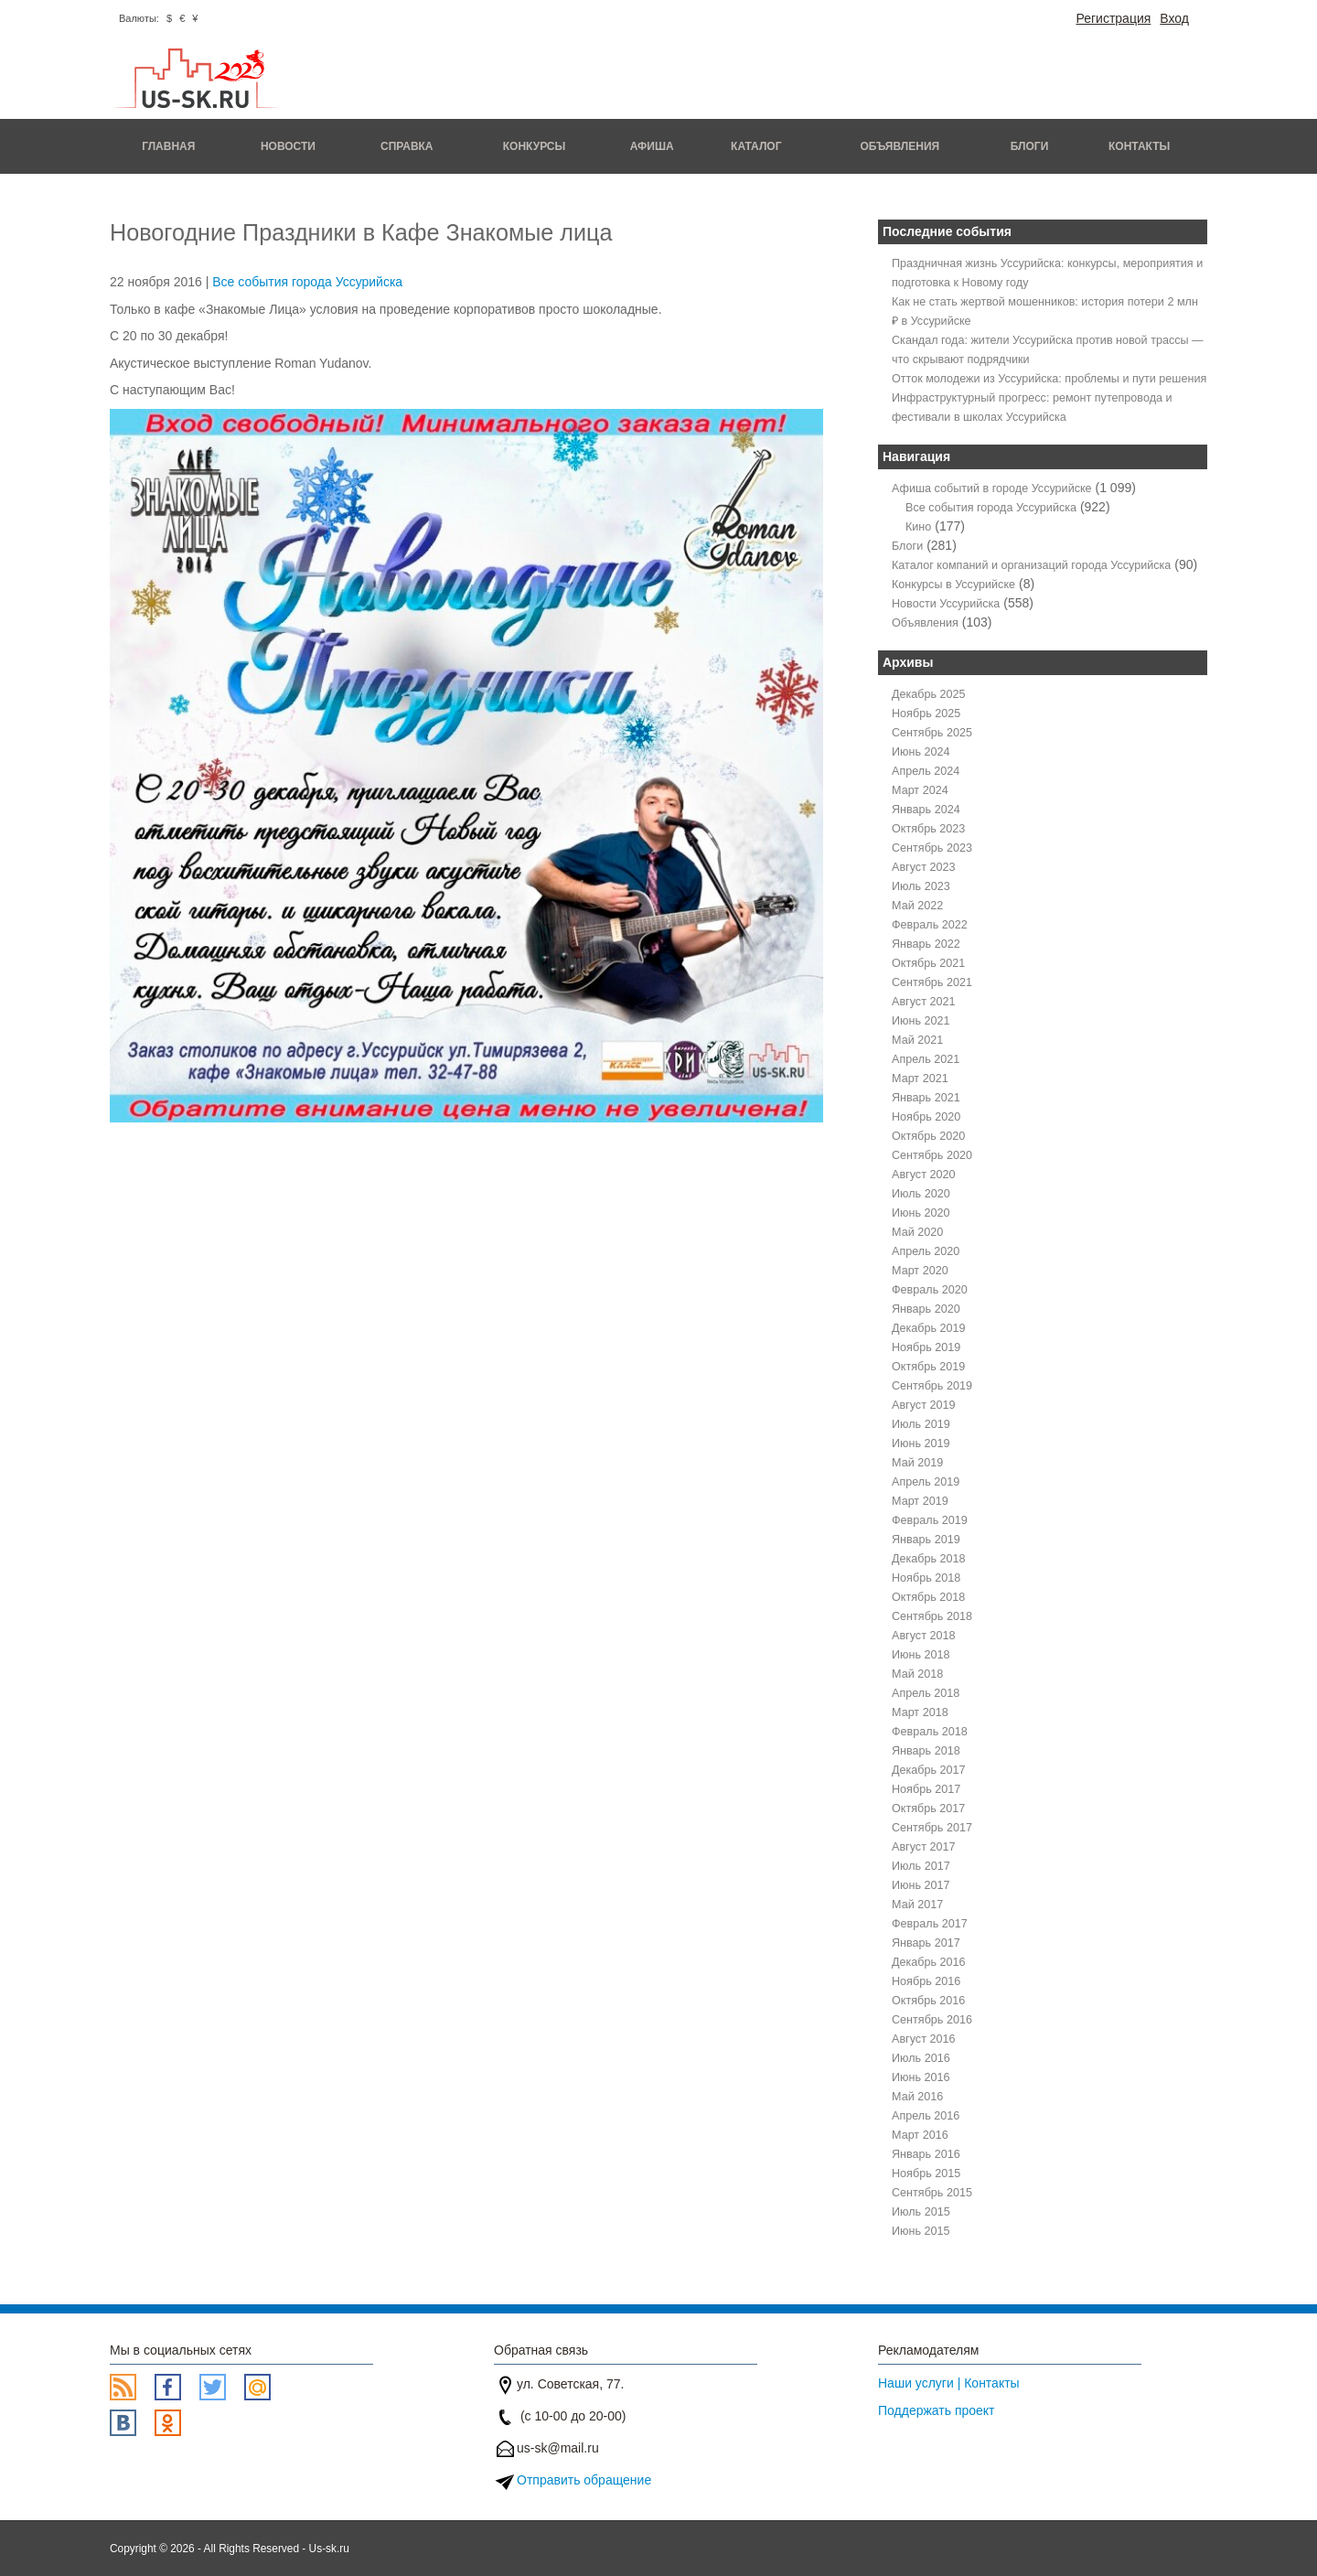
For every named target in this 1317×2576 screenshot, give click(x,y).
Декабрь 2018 (929, 1558)
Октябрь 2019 (928, 1366)
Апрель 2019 (925, 1482)
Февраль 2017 (930, 1923)
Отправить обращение (584, 2480)
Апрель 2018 (925, 1693)
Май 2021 (917, 1040)
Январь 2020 (926, 1309)
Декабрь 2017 (929, 1770)
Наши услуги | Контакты (949, 2383)
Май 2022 (917, 905)
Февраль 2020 (930, 1289)
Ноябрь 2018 (926, 1578)
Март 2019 (920, 1501)
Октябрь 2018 (928, 1597)
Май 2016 (917, 2096)
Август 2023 (923, 867)
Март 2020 (920, 1270)
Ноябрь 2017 (926, 1789)
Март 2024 (920, 790)
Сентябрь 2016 (932, 2019)
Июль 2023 (921, 886)
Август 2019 (923, 1405)
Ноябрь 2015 (926, 2173)
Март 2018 (920, 1712)
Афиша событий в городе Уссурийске (992, 488)
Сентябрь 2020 (932, 1155)
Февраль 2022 (930, 924)
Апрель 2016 (925, 2115)
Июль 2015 (921, 2212)
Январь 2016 (926, 2154)
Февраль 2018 (930, 1731)
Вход (1174, 18)
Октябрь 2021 (928, 963)
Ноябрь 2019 (926, 1347)
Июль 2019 (921, 1424)
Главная (168, 146)
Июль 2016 (921, 2058)
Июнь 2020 (921, 1213)
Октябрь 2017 (928, 1808)
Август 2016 (923, 2039)
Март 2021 (920, 1078)
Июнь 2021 (921, 1020)
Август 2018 (923, 1635)
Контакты (1139, 146)
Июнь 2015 (921, 2231)
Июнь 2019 (921, 1443)
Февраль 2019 (930, 1520)
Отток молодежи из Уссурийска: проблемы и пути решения (1049, 378)
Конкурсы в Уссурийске (953, 584)
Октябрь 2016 (928, 2000)
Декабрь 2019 (929, 1328)
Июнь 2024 (921, 752)
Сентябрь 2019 (932, 1385)
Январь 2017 (926, 1943)
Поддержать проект (936, 2410)
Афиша (652, 146)
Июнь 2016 (921, 2077)
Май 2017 (917, 1904)
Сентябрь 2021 (932, 982)
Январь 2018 (926, 1750)
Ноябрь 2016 (926, 1981)
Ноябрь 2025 (926, 713)
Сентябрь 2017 (932, 1827)
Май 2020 (917, 1232)
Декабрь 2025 (929, 694)
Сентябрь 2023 (932, 848)
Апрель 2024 (925, 771)
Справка (407, 146)
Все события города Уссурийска (307, 281)
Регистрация (1113, 18)
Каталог (756, 146)
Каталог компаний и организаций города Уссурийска (1031, 565)
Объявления (899, 146)
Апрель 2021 (925, 1059)
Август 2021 (923, 1001)
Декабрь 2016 (929, 1962)
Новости (288, 146)
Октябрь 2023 (928, 828)
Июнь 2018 (921, 1654)
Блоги (1030, 146)
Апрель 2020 (925, 1251)
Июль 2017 (921, 1866)
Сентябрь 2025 (932, 732)
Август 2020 (923, 1174)
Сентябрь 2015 (932, 2192)
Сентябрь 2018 (932, 1616)
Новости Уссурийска (946, 603)
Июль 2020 (921, 1193)
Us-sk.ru (329, 2548)
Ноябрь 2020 (926, 1117)
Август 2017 (923, 1847)
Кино (918, 527)
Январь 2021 (926, 1097)
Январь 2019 (926, 1539)
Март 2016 (920, 2135)
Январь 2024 (926, 809)
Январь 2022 (926, 944)
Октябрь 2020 (928, 1136)
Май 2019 (917, 1462)
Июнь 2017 (921, 1885)
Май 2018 (917, 1674)
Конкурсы (534, 146)
